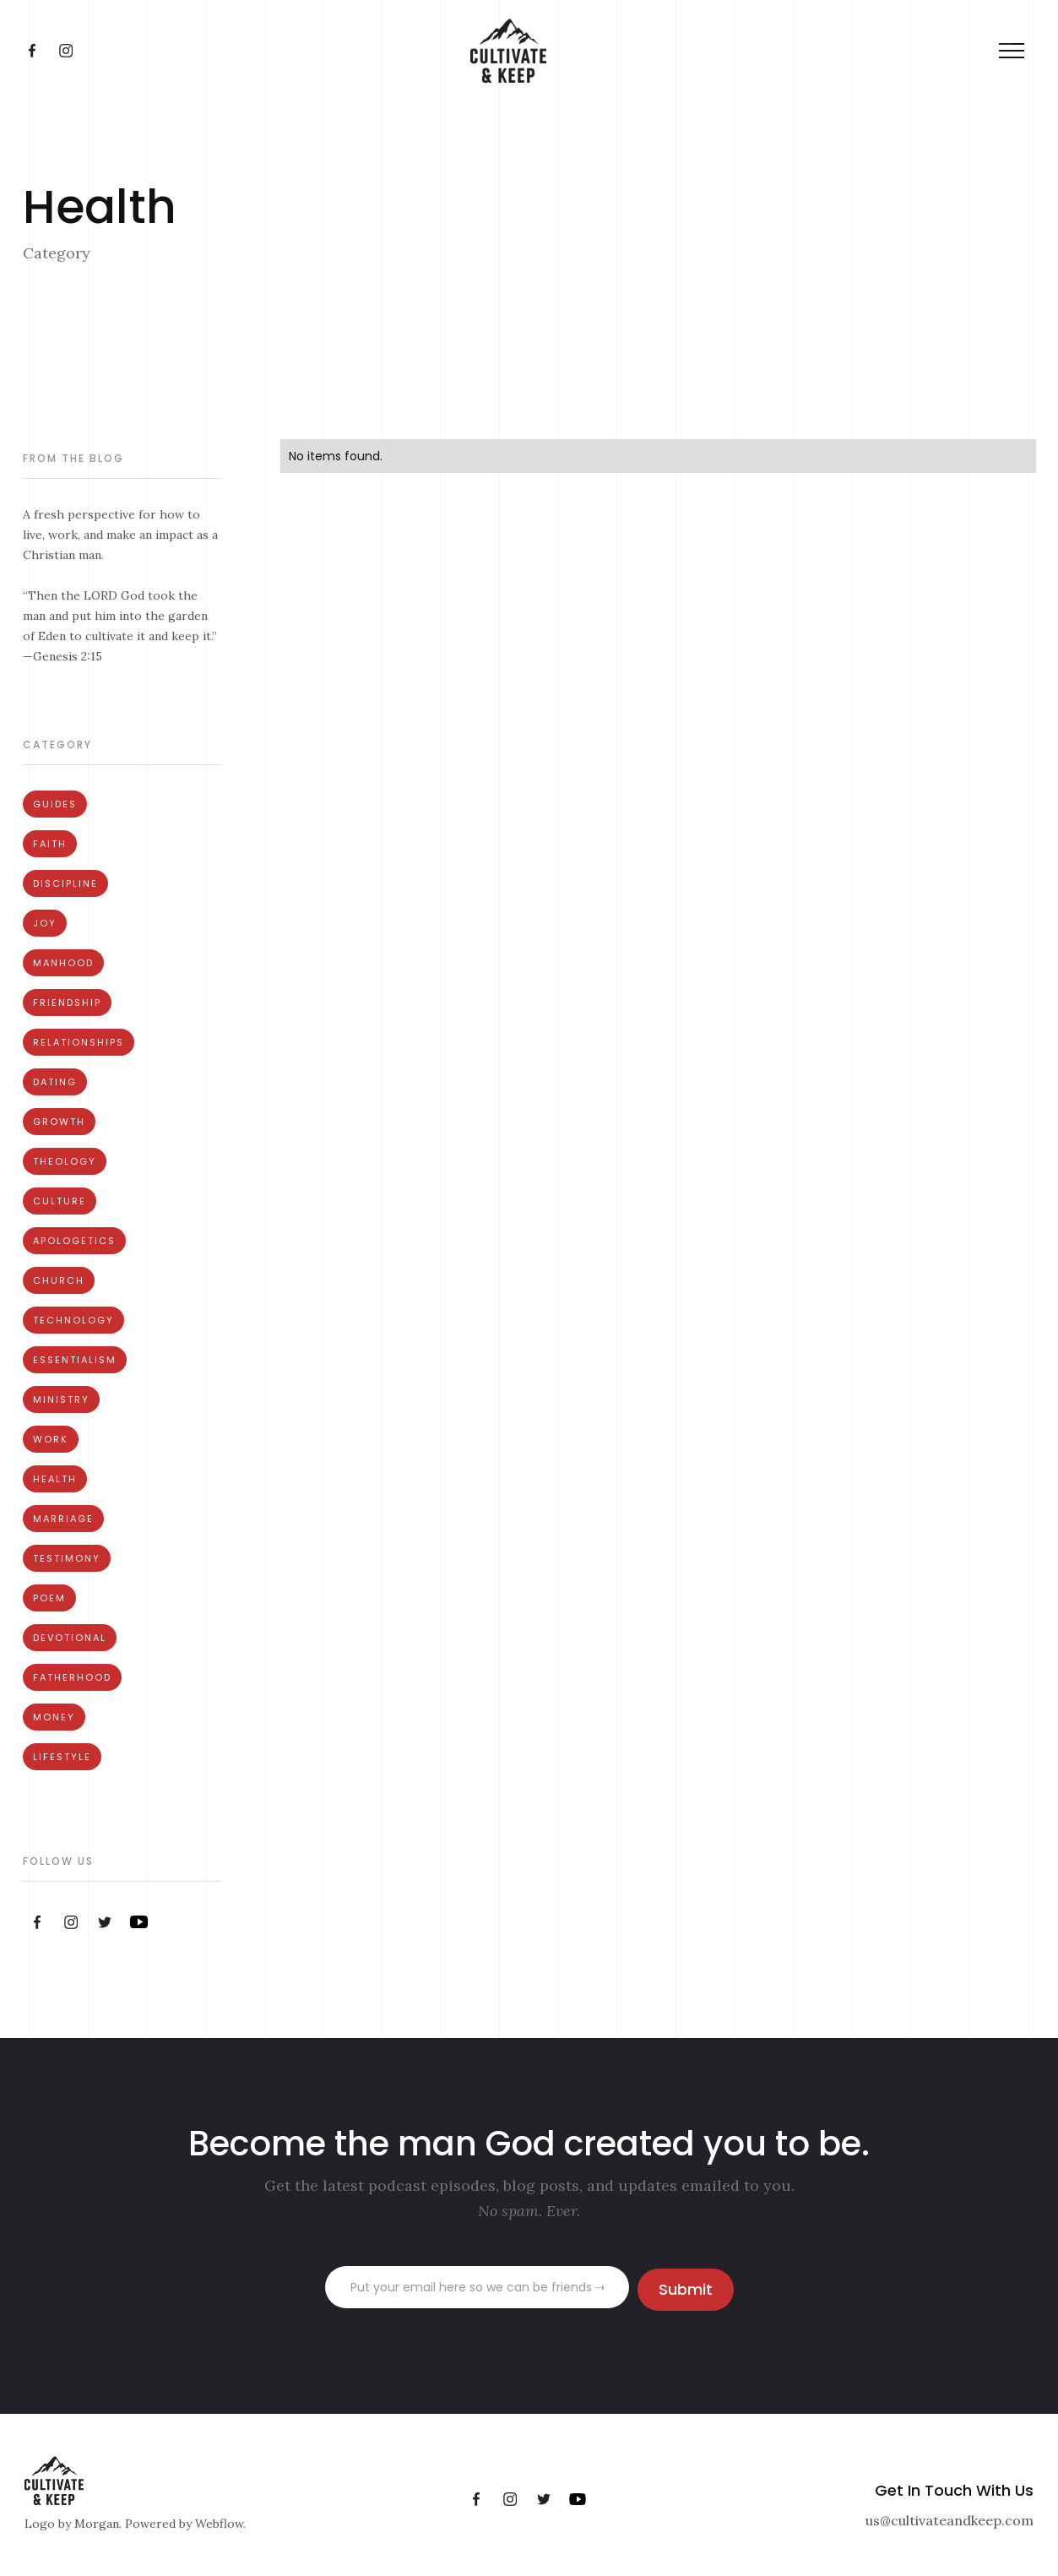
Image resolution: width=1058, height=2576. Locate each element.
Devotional (69, 1637)
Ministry (61, 1399)
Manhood (63, 963)
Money (54, 1717)
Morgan (96, 2523)
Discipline (65, 883)
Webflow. (220, 2523)
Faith (50, 844)
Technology (73, 1320)
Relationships (78, 1042)
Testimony (66, 1558)
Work (50, 1439)
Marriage (63, 1518)
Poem (49, 1598)
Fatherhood (72, 1677)
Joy (45, 923)
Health (55, 1479)
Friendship (67, 1002)
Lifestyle (62, 1757)
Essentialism (75, 1360)
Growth (59, 1121)
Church (58, 1280)
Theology (64, 1161)
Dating (55, 1082)
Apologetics (74, 1240)
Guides (55, 804)
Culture (59, 1201)
